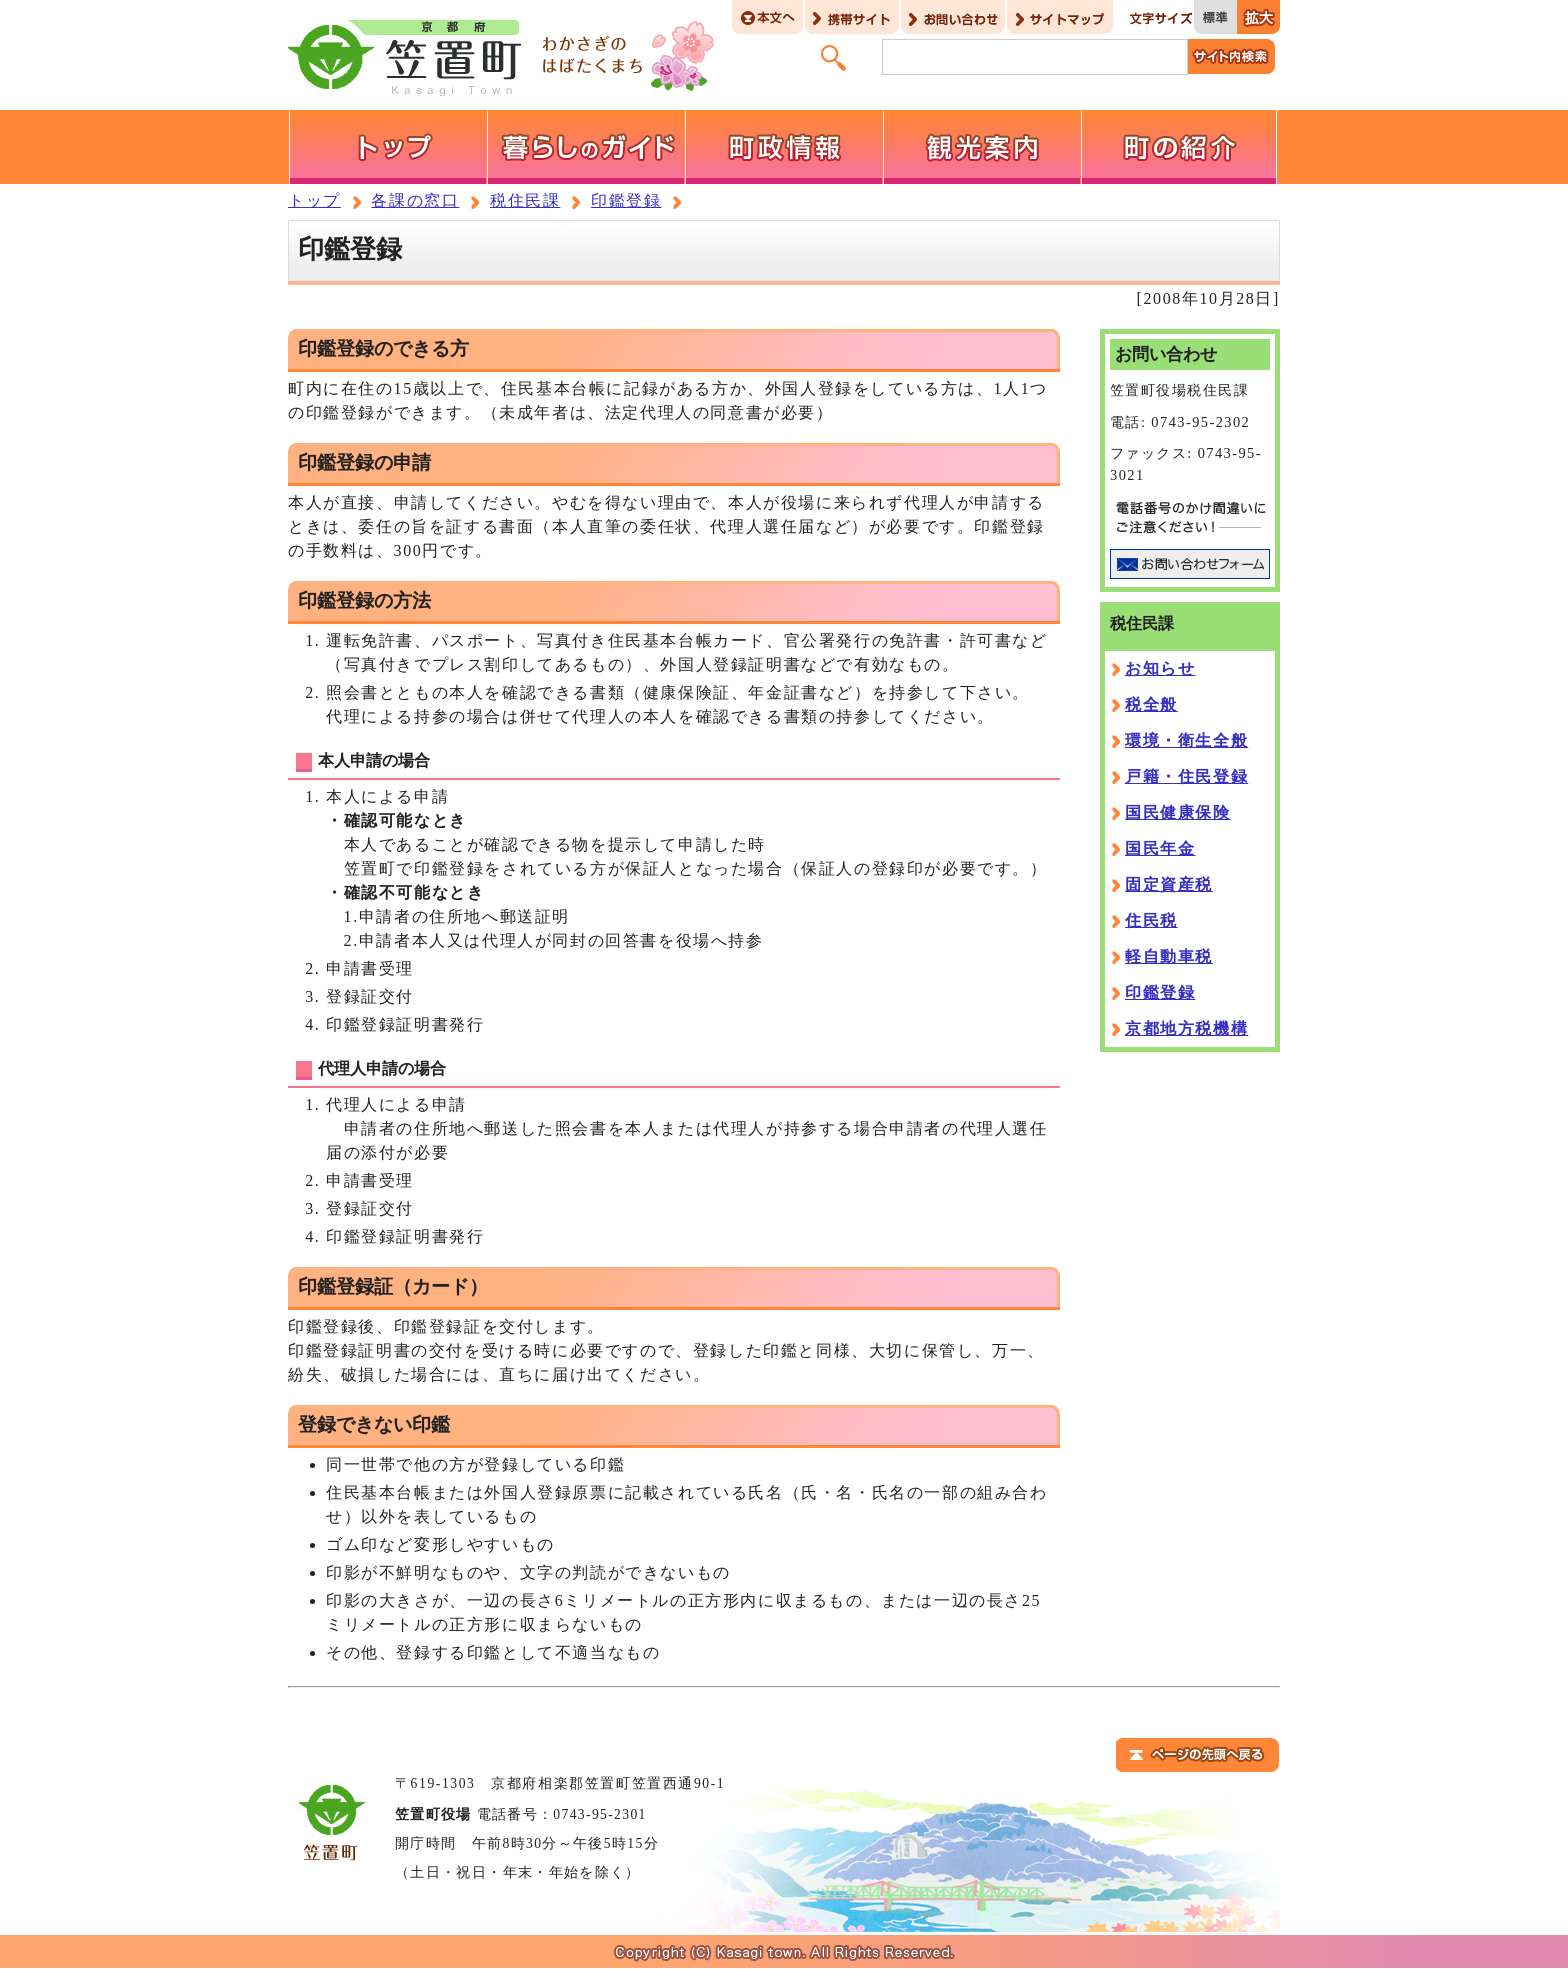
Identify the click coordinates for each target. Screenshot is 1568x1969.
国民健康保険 (1178, 812)
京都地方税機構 (1186, 1028)
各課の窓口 (415, 200)
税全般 (1151, 704)
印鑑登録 (626, 200)
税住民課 (525, 200)
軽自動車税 (1169, 956)
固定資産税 (1169, 884)
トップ (314, 200)
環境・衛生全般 (1186, 740)
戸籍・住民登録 (1186, 776)
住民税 (1151, 920)
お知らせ (1160, 668)
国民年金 (1160, 848)
